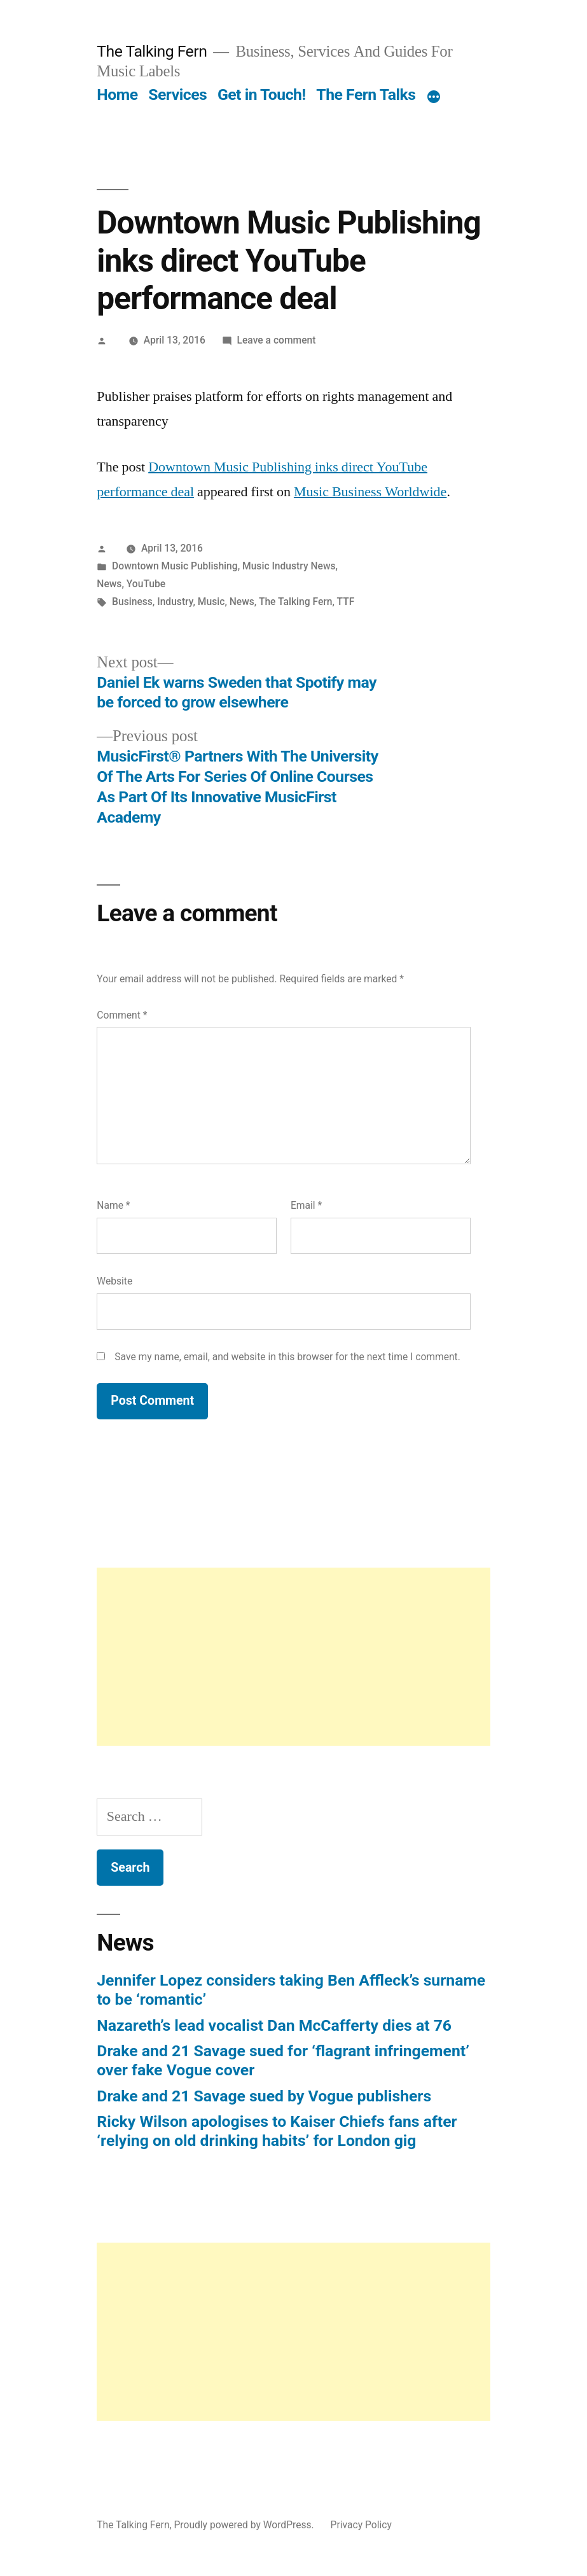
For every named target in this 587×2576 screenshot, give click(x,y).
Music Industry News (289, 566)
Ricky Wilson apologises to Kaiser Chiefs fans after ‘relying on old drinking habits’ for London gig (277, 2131)
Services (177, 94)
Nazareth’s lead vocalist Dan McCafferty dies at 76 (274, 2025)
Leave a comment (276, 340)
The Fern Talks (365, 94)
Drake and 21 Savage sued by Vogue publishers (264, 2096)
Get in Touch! (262, 94)
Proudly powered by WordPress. (245, 2525)
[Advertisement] (293, 1657)
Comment (122, 1015)
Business (132, 601)
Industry (175, 601)
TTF (346, 601)
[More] (433, 97)
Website (114, 1281)
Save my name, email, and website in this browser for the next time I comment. (287, 1357)
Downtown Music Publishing (175, 566)
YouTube (146, 584)
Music (211, 601)
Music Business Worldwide (370, 492)
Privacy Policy (361, 2525)
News (109, 584)
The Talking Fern (152, 51)
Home (117, 94)
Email (306, 1205)
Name (113, 1205)
